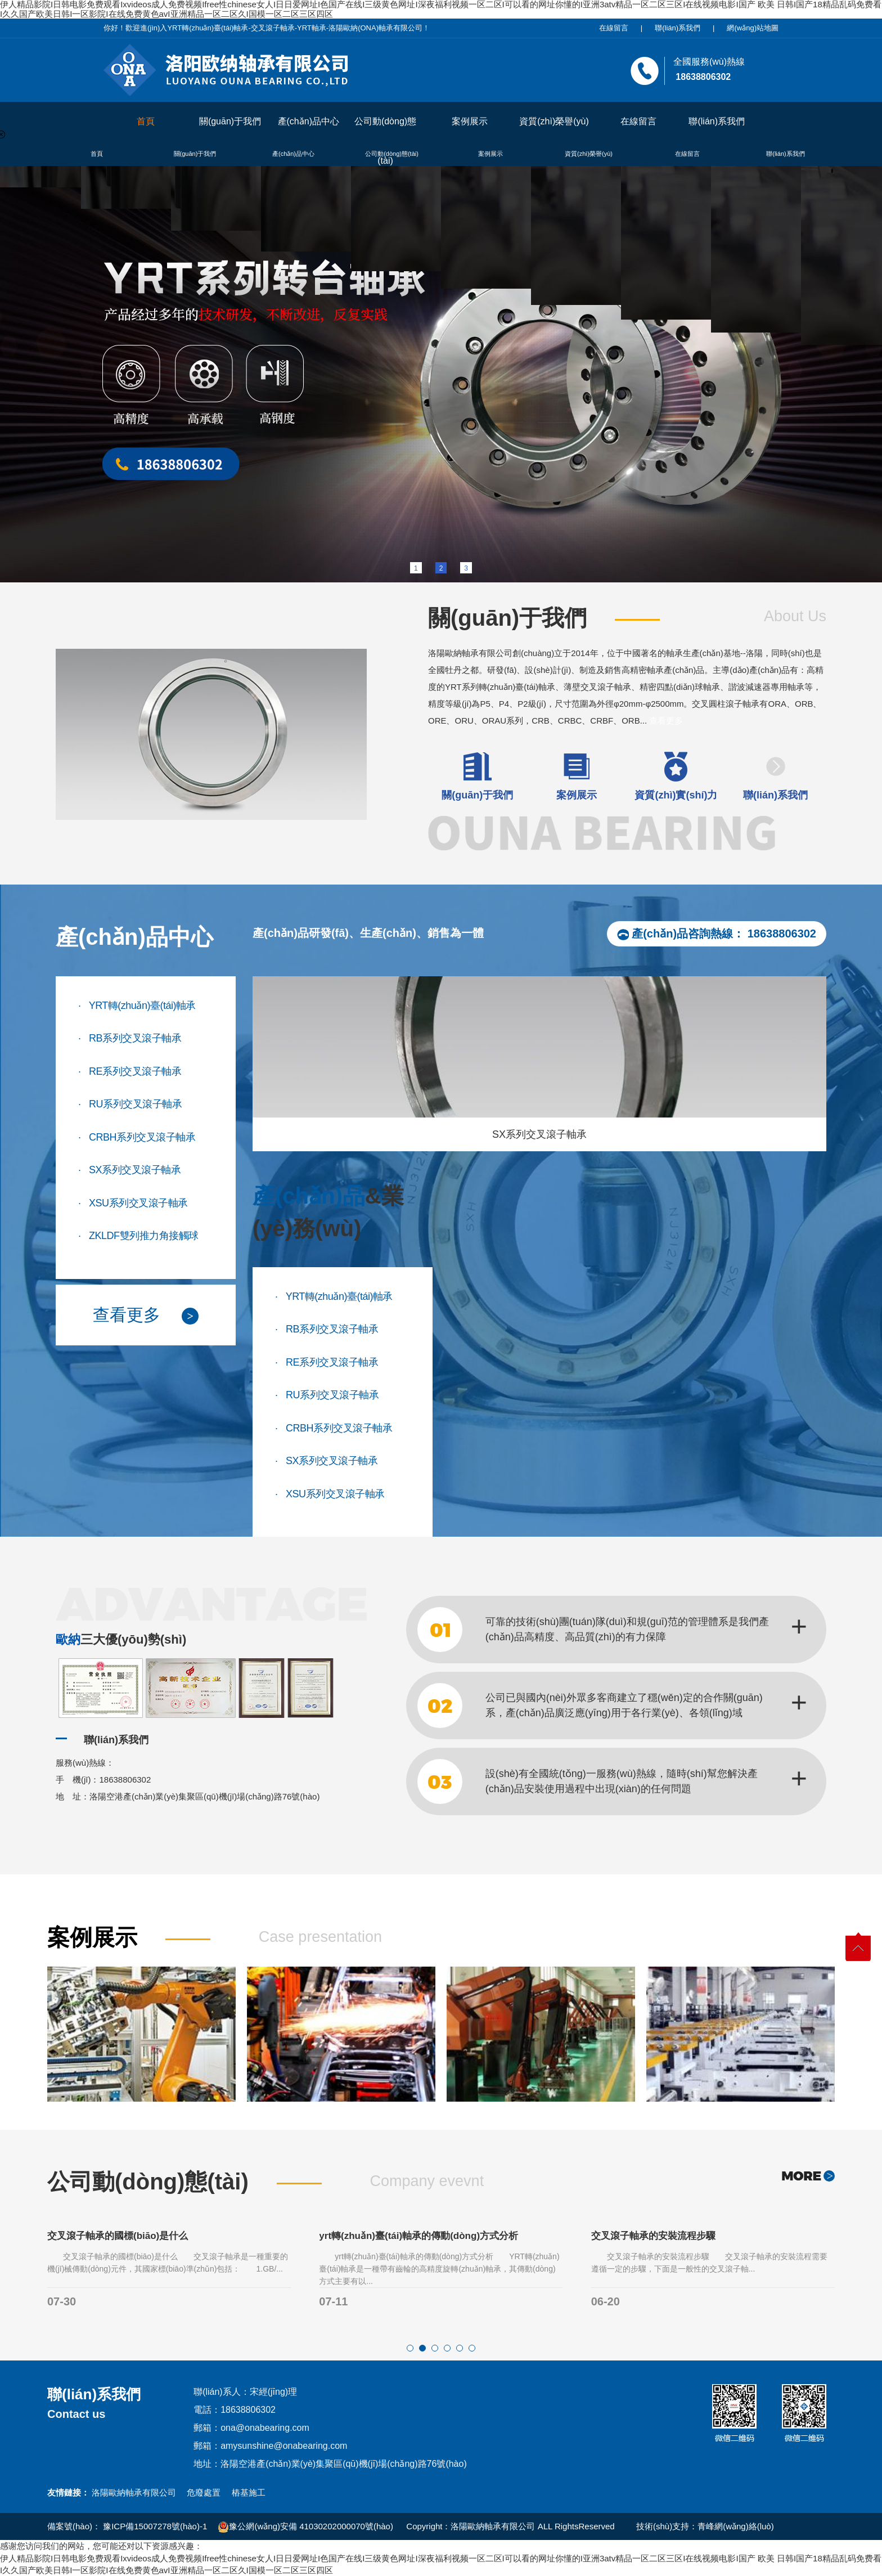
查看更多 (666, 720)
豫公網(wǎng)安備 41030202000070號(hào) (305, 2526)
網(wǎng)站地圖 (752, 28)
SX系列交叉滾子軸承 (129, 1168)
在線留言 (613, 28)
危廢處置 (203, 2492)
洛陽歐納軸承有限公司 (134, 2492)
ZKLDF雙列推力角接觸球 (138, 1234)
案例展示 (470, 121)
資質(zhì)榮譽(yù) (554, 121)
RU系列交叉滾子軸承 (130, 1102)
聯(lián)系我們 (677, 28)
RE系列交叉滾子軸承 (129, 1070)
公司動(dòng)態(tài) (385, 128)
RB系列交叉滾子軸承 (129, 1037)
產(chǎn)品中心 (308, 121)
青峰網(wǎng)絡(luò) (736, 2526)
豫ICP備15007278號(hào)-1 (155, 2526)
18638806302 (782, 933)
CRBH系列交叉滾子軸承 (136, 1136)
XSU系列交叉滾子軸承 (133, 1201)
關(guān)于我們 (230, 121)
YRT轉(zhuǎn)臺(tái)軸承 (137, 1004)
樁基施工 (249, 2492)
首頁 (146, 121)
